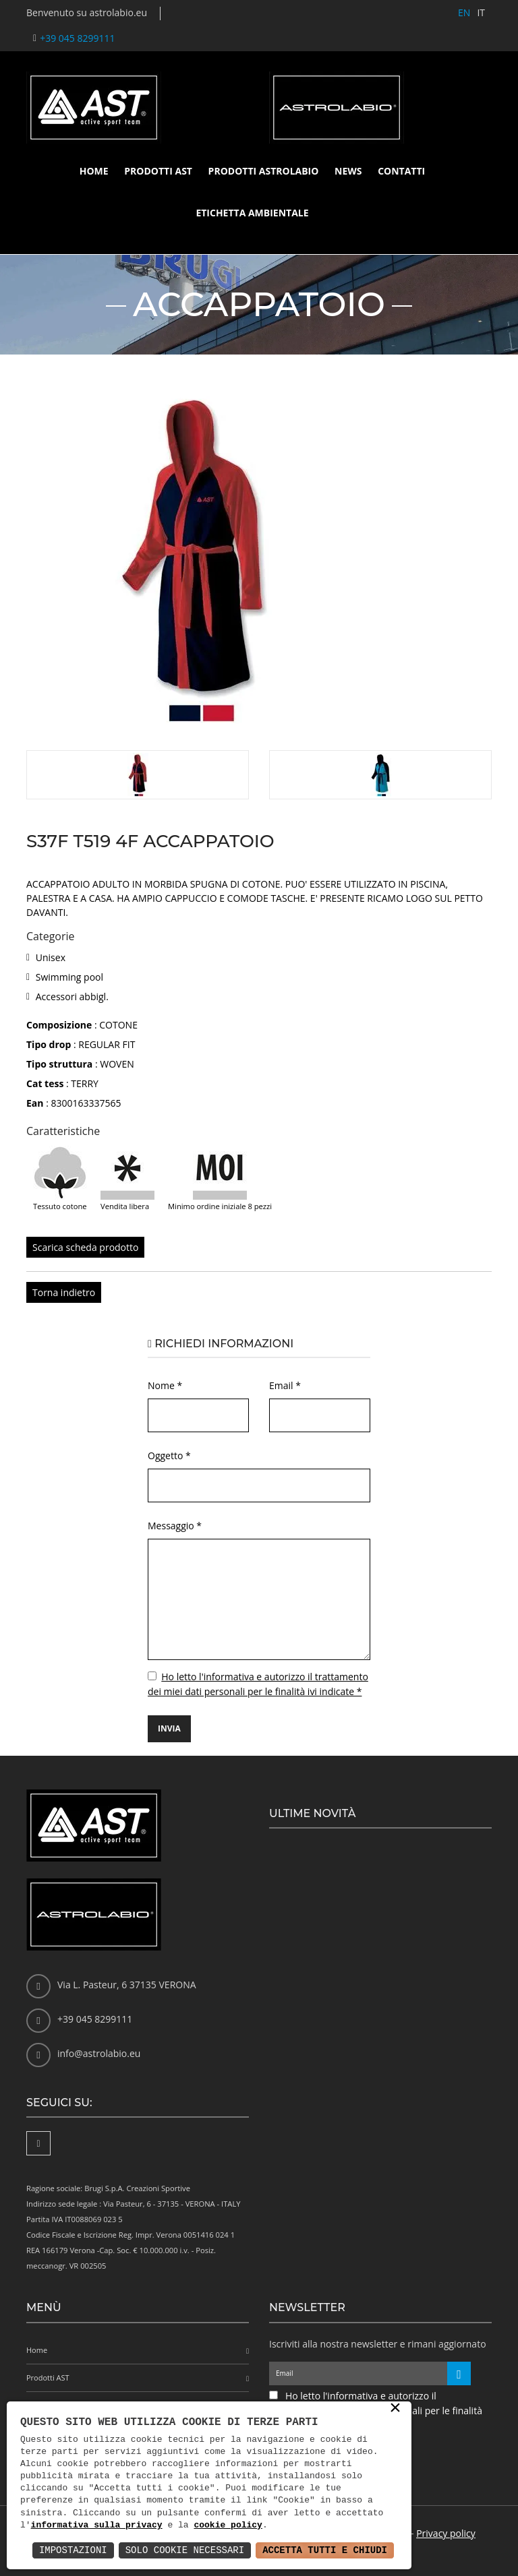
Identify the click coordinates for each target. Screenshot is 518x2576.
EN (464, 12)
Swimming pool (69, 977)
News (348, 170)
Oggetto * (169, 1455)
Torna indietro (63, 1292)
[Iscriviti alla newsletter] (459, 2373)
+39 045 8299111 (77, 38)
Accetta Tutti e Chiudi (324, 2550)
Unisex (50, 957)
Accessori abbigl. (72, 996)
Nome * (165, 1385)
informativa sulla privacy (97, 2525)
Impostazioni (73, 2550)
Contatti (401, 170)
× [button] (395, 2408)
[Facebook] (38, 2143)
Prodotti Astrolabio (263, 170)
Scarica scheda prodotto (85, 1247)
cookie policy (228, 2525)
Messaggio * (175, 1525)
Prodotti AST (158, 170)
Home (94, 170)
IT (481, 12)
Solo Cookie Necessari (184, 2550)
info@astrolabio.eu (98, 2053)
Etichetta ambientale (252, 212)
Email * (285, 1385)
